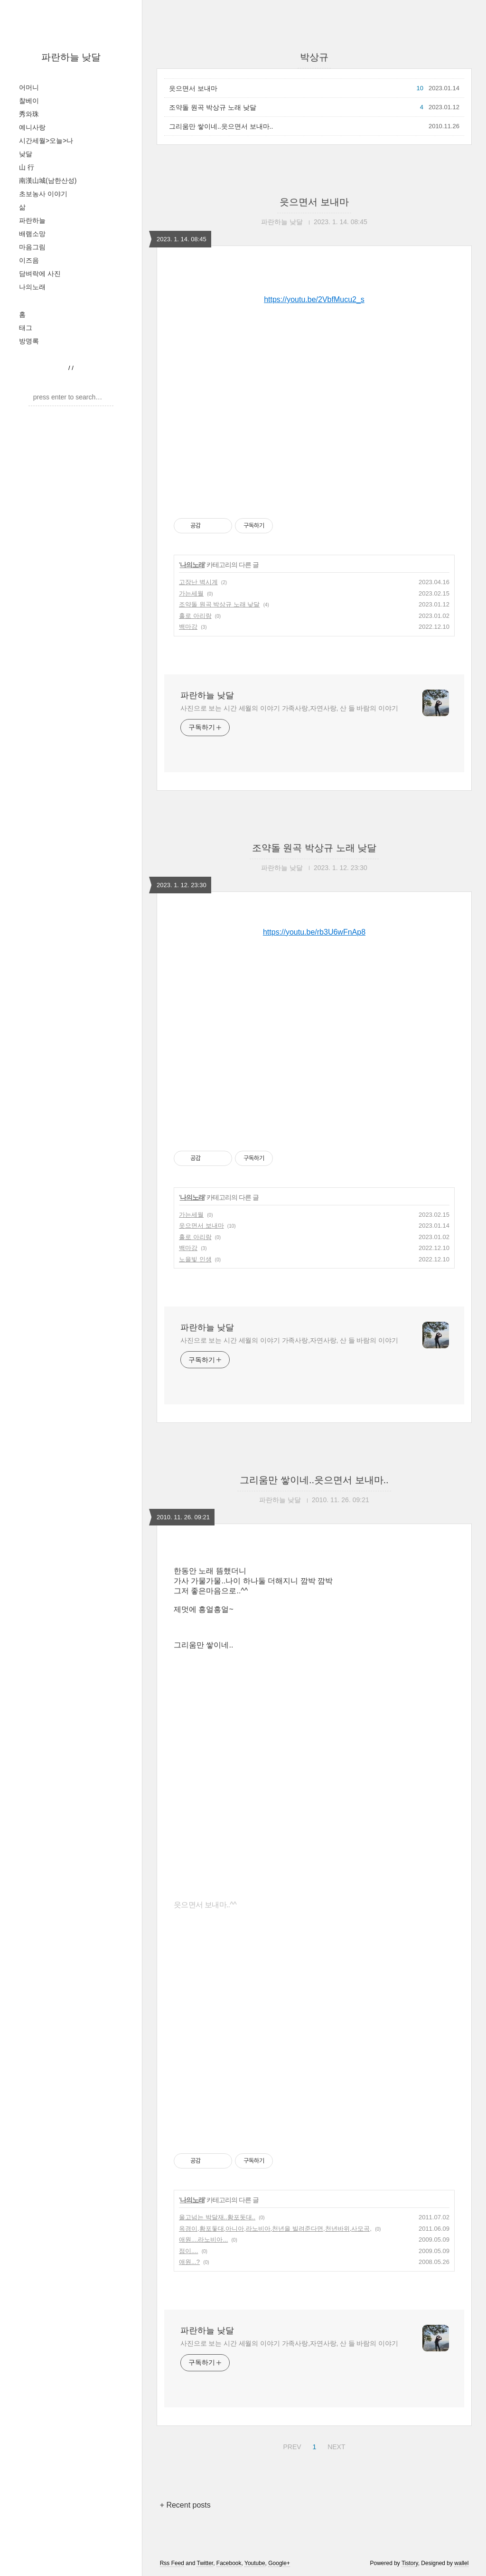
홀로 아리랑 (195, 615)
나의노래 (32, 287)
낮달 (25, 154)
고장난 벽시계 (198, 582)
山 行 (26, 167)
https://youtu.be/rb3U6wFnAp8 (314, 932)
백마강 (188, 626)
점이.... (188, 2250)
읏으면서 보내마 (193, 88)
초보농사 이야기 (43, 194)
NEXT (335, 2445)
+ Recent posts (185, 2505)
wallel (461, 2563)
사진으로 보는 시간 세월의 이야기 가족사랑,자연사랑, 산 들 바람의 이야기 (289, 708)
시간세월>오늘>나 (46, 140)
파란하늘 (32, 220)
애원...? (189, 2261)
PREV (290, 2445)
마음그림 (32, 247)
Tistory (410, 2563)
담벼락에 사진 (40, 273)
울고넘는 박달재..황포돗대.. (217, 2217)
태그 (25, 327)
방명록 (29, 341)
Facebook (229, 2563)
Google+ (279, 2563)
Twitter (204, 2563)
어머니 (29, 87)
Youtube (254, 2563)
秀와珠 (29, 114)
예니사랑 (32, 127)
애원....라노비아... (203, 2239)
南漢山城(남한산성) (47, 180)
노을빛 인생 (195, 1259)
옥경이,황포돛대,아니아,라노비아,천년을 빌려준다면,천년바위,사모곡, (275, 2228)
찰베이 (29, 100)
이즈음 (29, 260)
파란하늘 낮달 (71, 57)
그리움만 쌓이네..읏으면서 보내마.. (221, 126)
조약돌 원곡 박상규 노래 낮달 (212, 107)
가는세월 (191, 593)
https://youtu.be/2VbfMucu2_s (314, 299)
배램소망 (32, 233)
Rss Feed (172, 2563)
